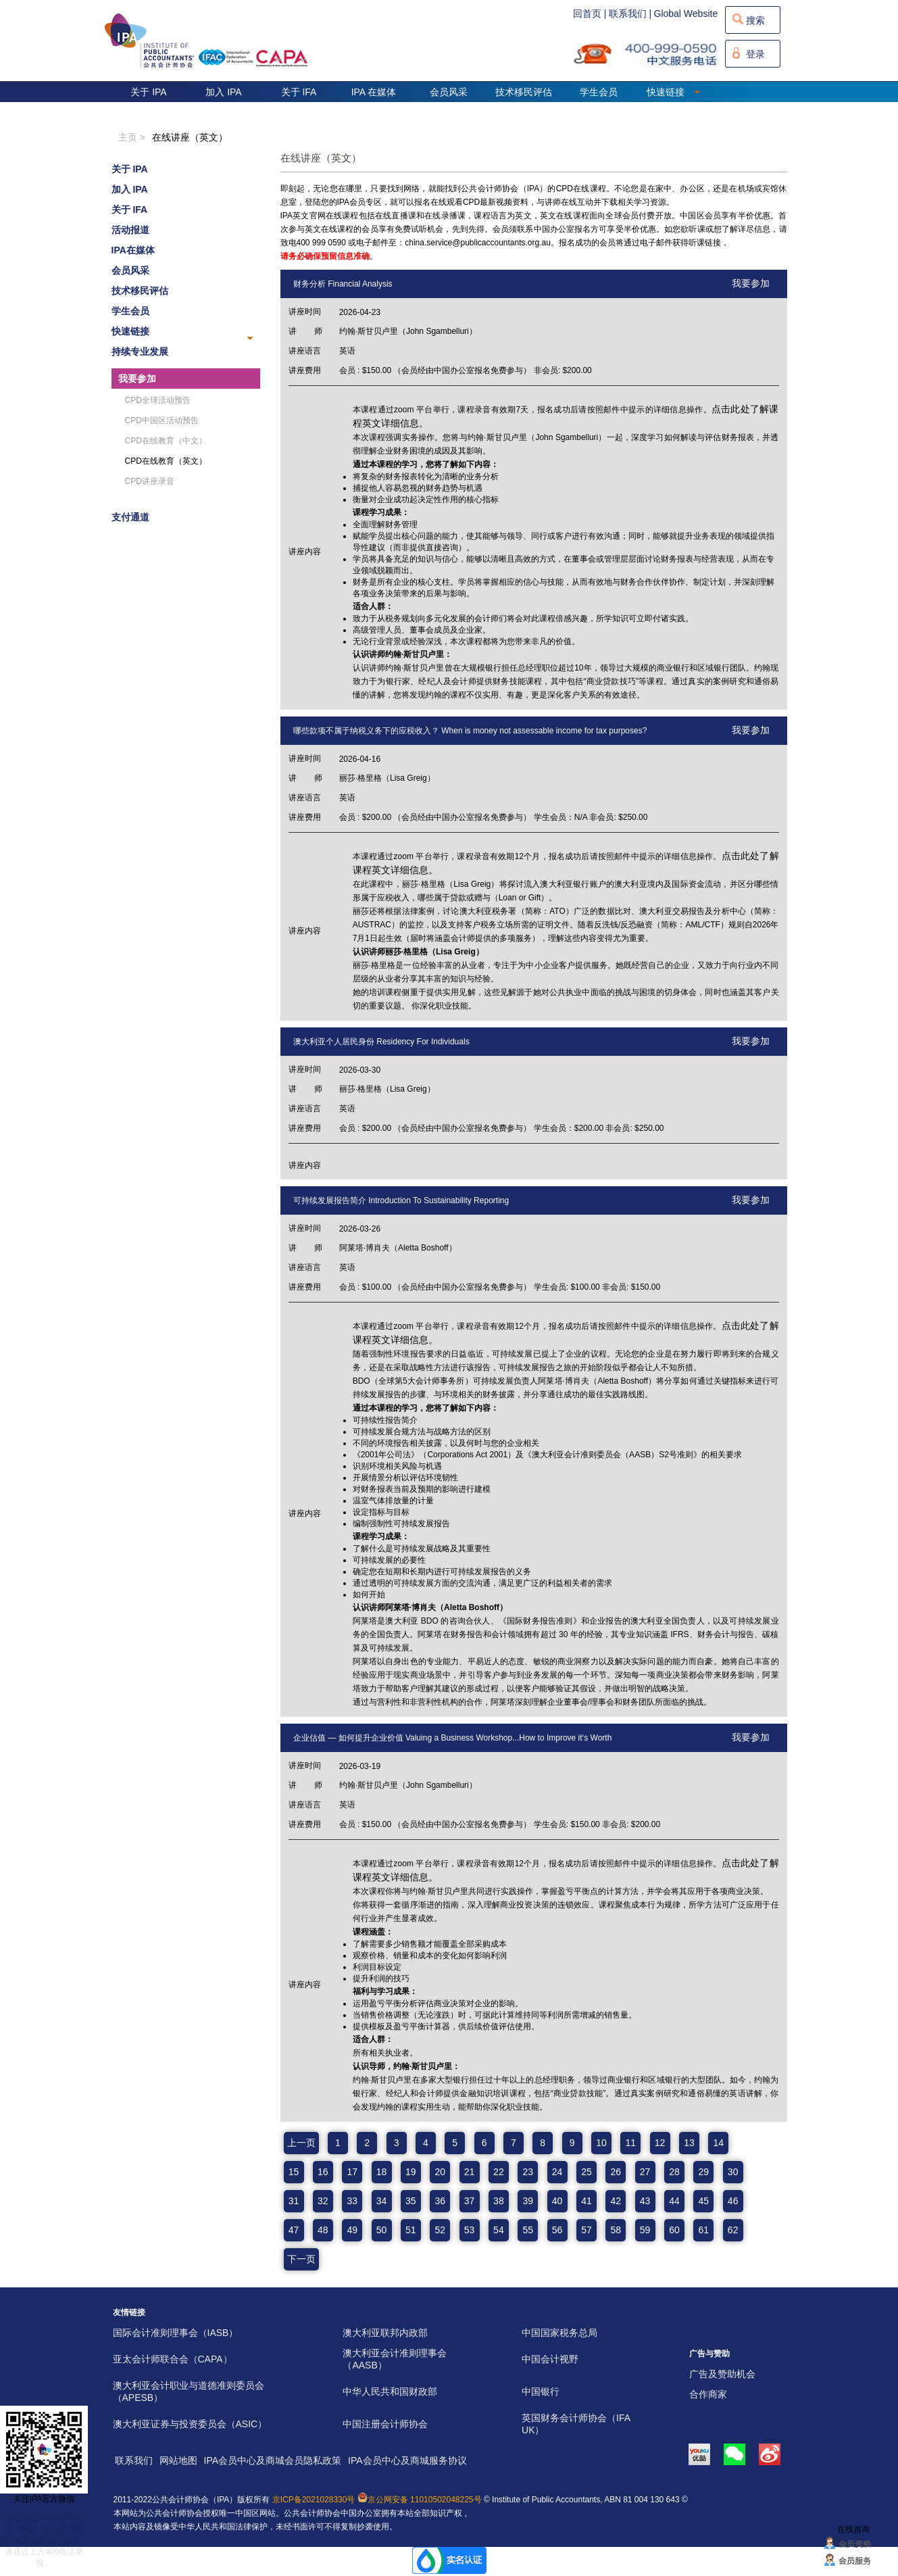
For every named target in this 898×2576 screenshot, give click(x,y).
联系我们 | (630, 13)
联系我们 (134, 2460)
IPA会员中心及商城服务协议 (407, 2460)
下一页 (301, 2259)
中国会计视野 (550, 2359)
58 (615, 2230)
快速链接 (674, 92)
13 (689, 2142)
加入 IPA (223, 92)
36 (439, 2200)
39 (527, 2200)
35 (410, 2200)
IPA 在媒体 (374, 92)
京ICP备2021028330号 (313, 2499)
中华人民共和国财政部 (390, 2391)
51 (410, 2230)
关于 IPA (148, 92)
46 (733, 2200)
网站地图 (178, 2460)
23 (527, 2171)
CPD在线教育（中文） (166, 440)
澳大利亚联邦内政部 (385, 2332)
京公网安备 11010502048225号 (419, 2499)
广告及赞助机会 (722, 2373)
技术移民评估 (523, 92)
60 (674, 2230)
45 (704, 2200)
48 (323, 2230)
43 (645, 2200)
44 (674, 2200)
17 (352, 2171)
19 (410, 2171)
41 (586, 2200)
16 (323, 2171)
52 (439, 2230)
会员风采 (449, 92)
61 (704, 2230)
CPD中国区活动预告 (162, 420)
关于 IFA (299, 92)
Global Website (686, 13)
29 (704, 2171)
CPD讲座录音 (149, 481)
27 (645, 2171)
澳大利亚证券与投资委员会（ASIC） (190, 2424)
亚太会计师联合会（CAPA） (172, 2359)
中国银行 (540, 2391)
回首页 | (590, 13)
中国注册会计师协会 (385, 2424)
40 (557, 2200)
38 (498, 2200)
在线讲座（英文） (190, 137)
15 (294, 2171)
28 (674, 2171)
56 (557, 2230)
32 (323, 2200)
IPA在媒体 (133, 250)
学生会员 (599, 92)
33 (352, 2200)
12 (660, 2142)
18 (381, 2171)
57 (586, 2230)
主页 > (131, 137)
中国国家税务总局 (559, 2332)
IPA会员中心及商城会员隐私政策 (273, 2460)
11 (630, 2142)
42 (615, 2200)
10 (601, 2142)
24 (557, 2171)
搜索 (755, 20)
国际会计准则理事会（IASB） (176, 2332)
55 (527, 2230)
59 (645, 2230)
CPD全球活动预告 (158, 400)
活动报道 (130, 229)
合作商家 (708, 2394)
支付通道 (130, 517)
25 (586, 2171)
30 (733, 2171)
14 (719, 2142)
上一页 (301, 2142)
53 (469, 2230)
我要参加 (137, 378)
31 (294, 2200)
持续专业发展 (139, 351)
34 (381, 2200)
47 (294, 2230)
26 (615, 2171)
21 (469, 2171)
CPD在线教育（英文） (166, 461)
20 (439, 2171)
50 (381, 2230)
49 (352, 2230)
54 (498, 2230)
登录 (755, 54)
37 (469, 2200)
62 (733, 2230)
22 (498, 2171)
